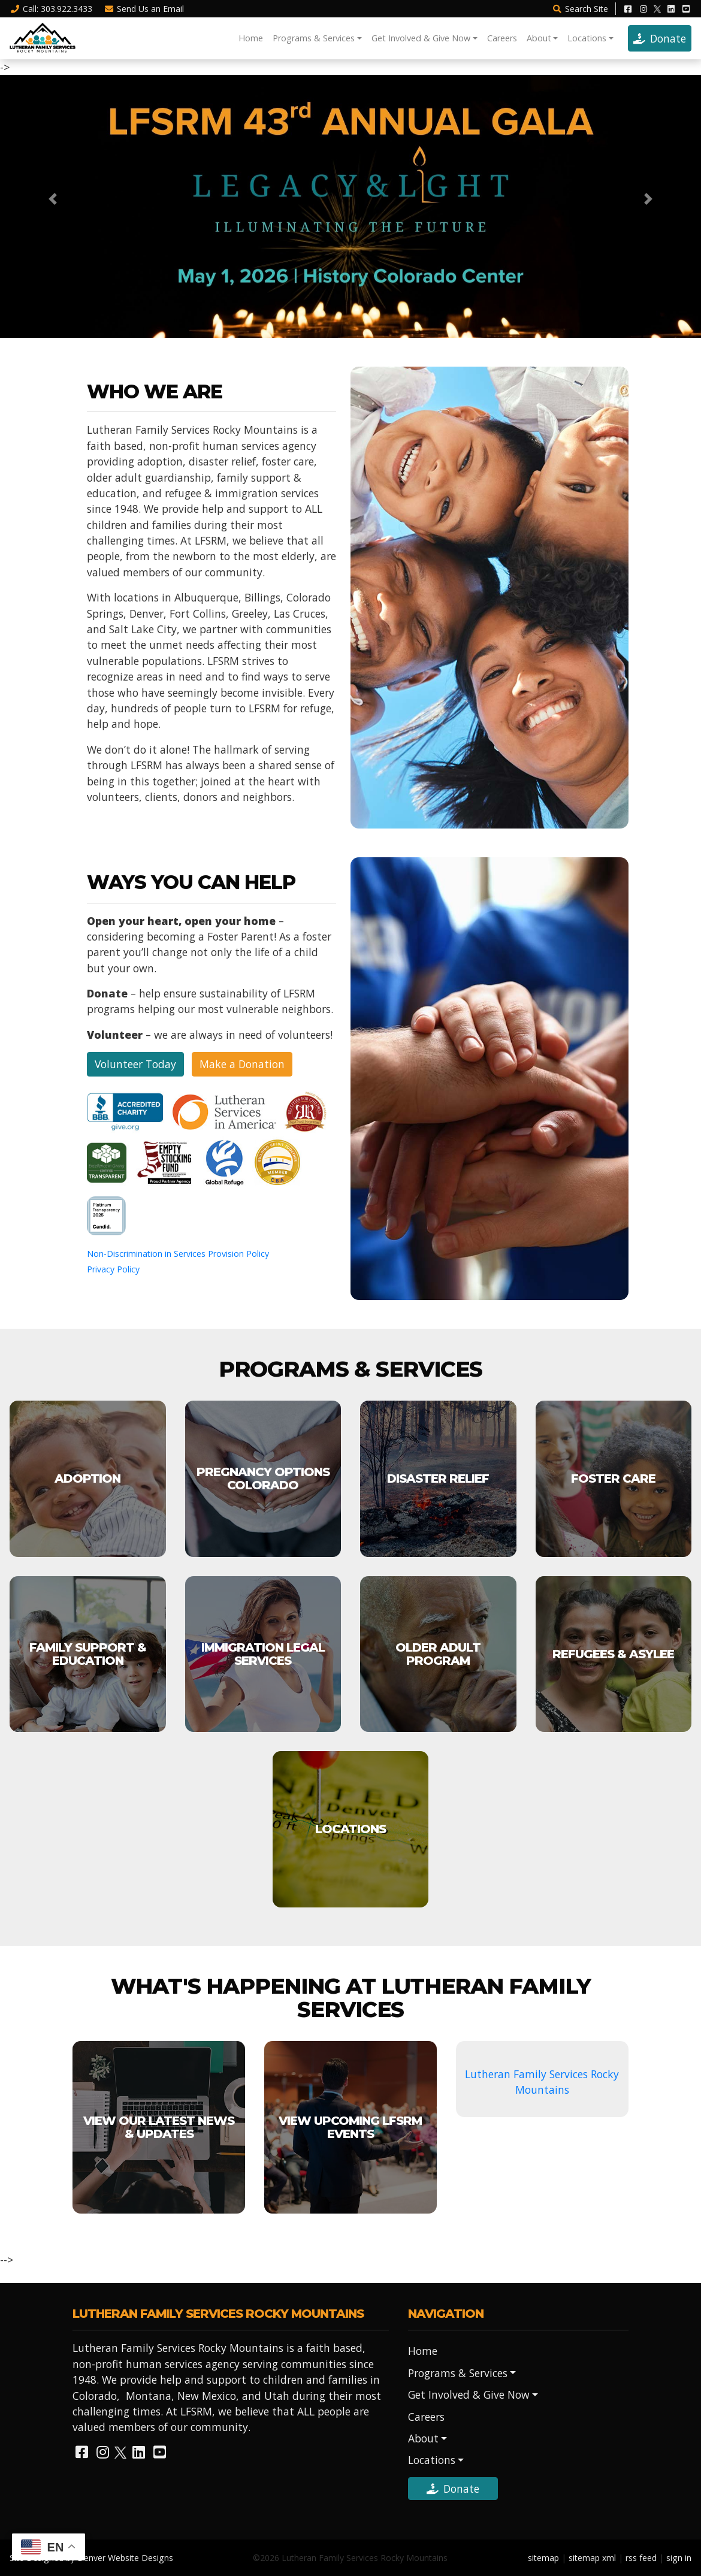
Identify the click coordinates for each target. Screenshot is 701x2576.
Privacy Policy (113, 1269)
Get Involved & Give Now (420, 38)
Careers (502, 38)
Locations (586, 38)
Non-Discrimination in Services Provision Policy (178, 1253)
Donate (659, 38)
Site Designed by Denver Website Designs (91, 2557)
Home (250, 38)
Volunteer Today (135, 1064)
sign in (678, 2557)
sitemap (543, 2557)
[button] (52, 198)
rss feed (641, 2557)
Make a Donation (242, 1064)
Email (144, 8)
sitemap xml (592, 2557)
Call (51, 8)
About (539, 38)
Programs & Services (314, 38)
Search (580, 8)
